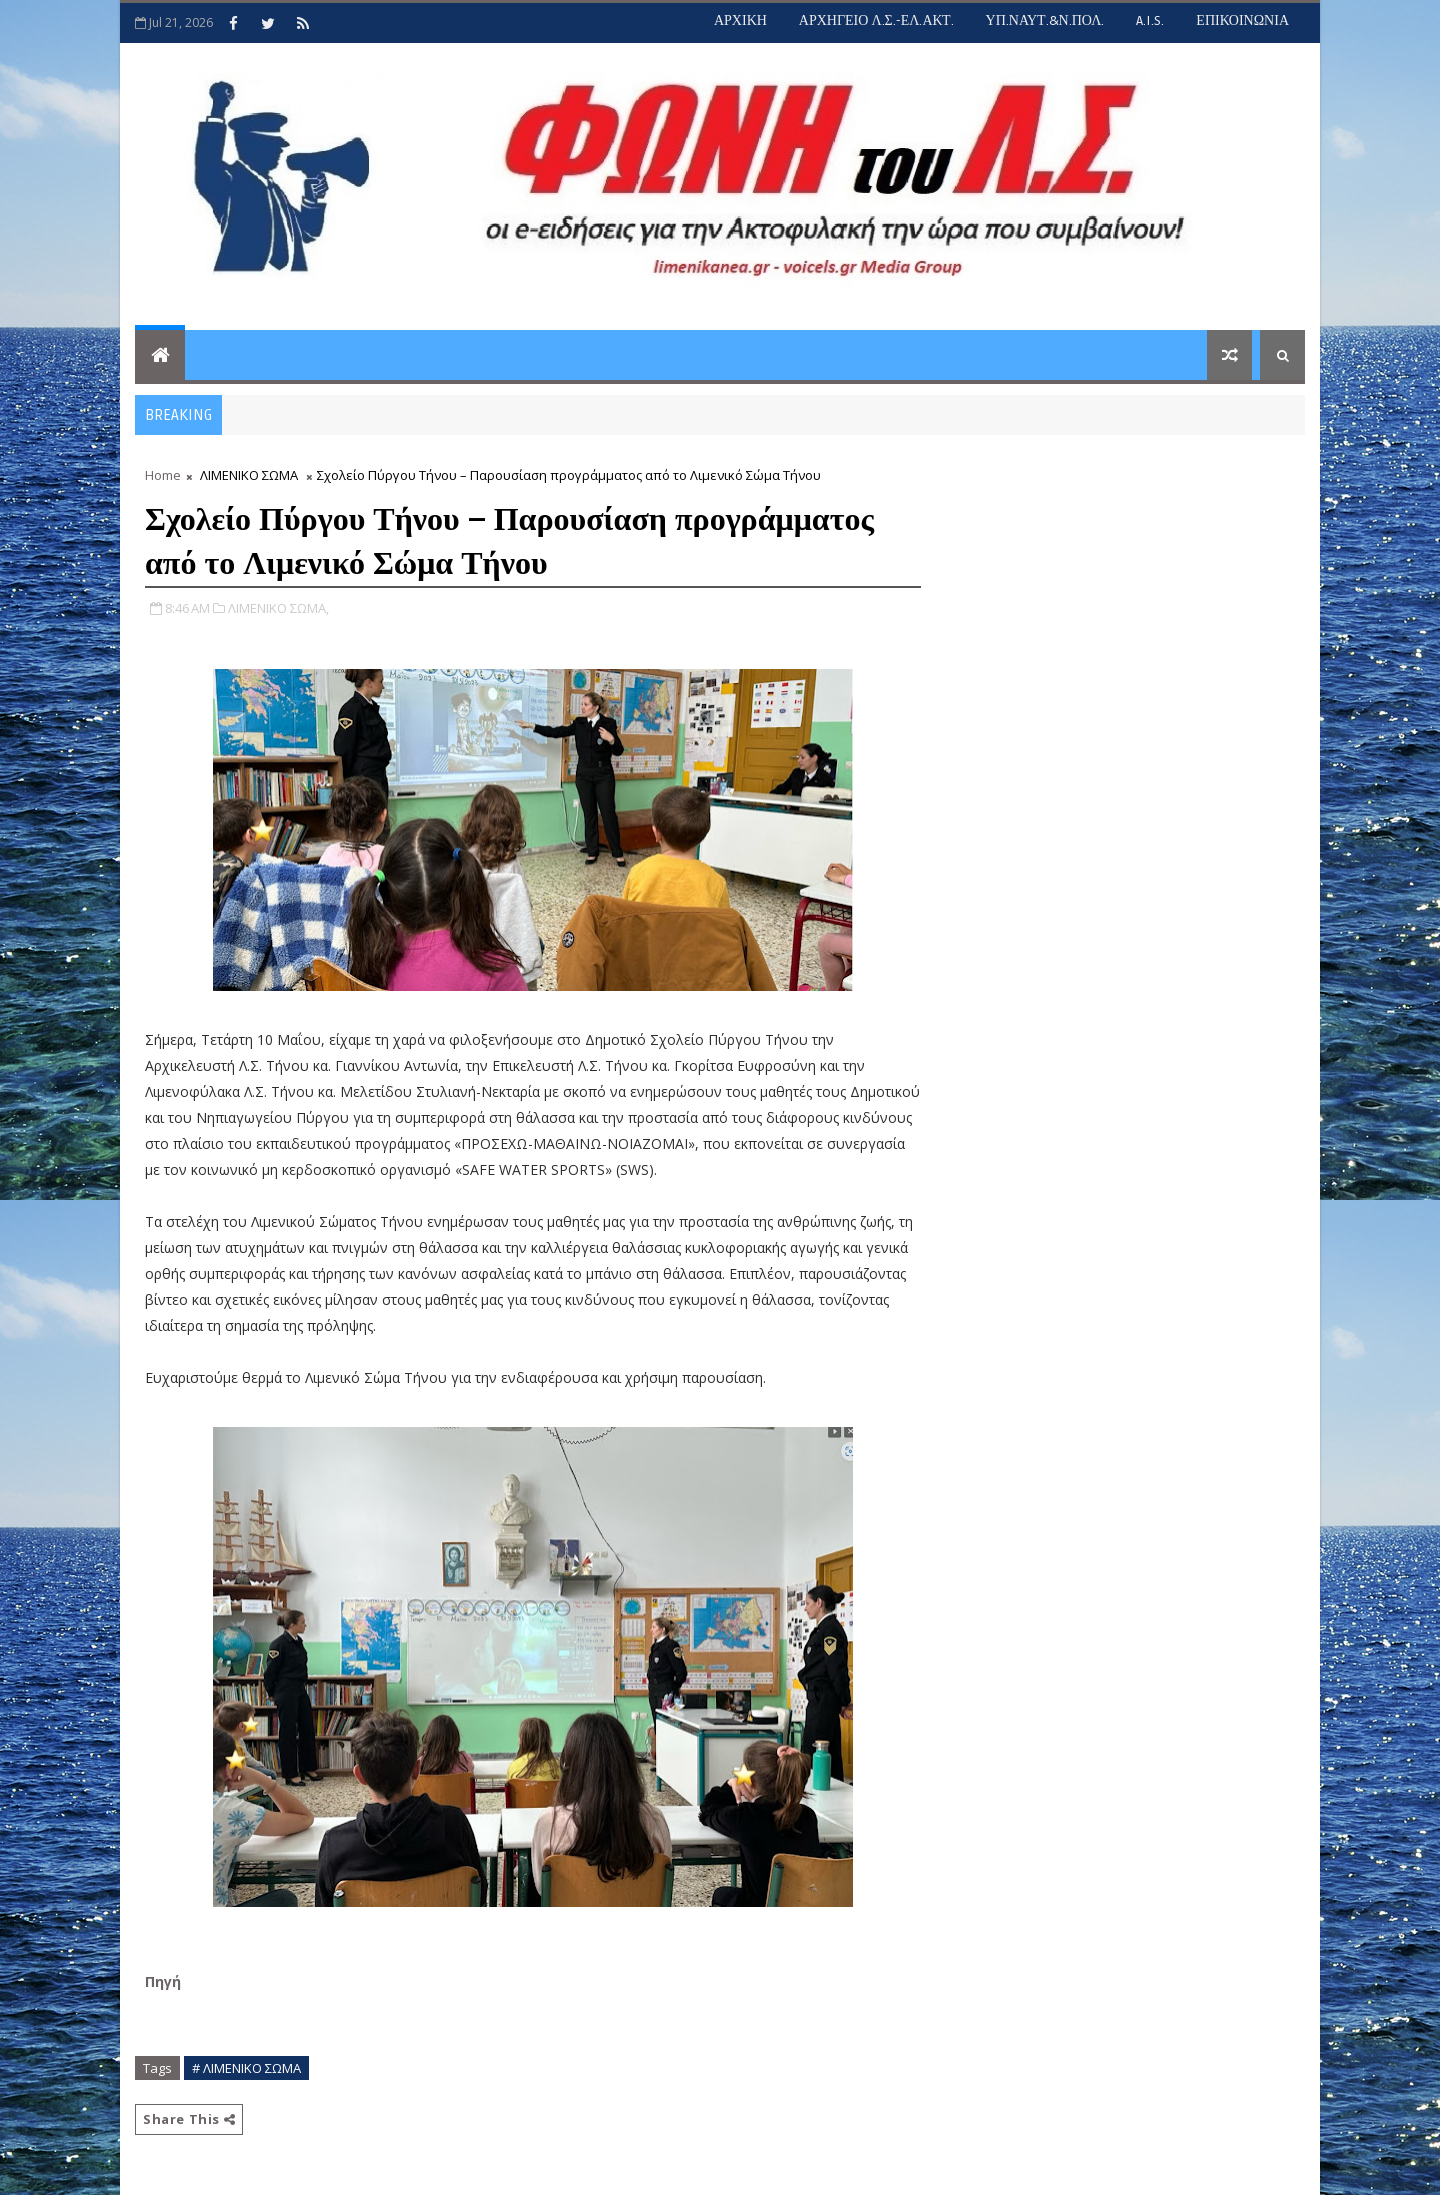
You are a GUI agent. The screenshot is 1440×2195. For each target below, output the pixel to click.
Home (163, 475)
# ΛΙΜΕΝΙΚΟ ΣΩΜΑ (246, 2068)
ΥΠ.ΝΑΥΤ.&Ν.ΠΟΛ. (1045, 20)
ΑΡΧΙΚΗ (740, 20)
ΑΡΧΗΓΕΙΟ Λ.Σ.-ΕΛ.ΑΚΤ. (876, 20)
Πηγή (165, 1981)
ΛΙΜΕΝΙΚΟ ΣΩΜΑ (249, 475)
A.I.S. (1150, 20)
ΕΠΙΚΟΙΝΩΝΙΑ (1242, 20)
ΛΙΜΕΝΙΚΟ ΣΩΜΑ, (278, 608)
